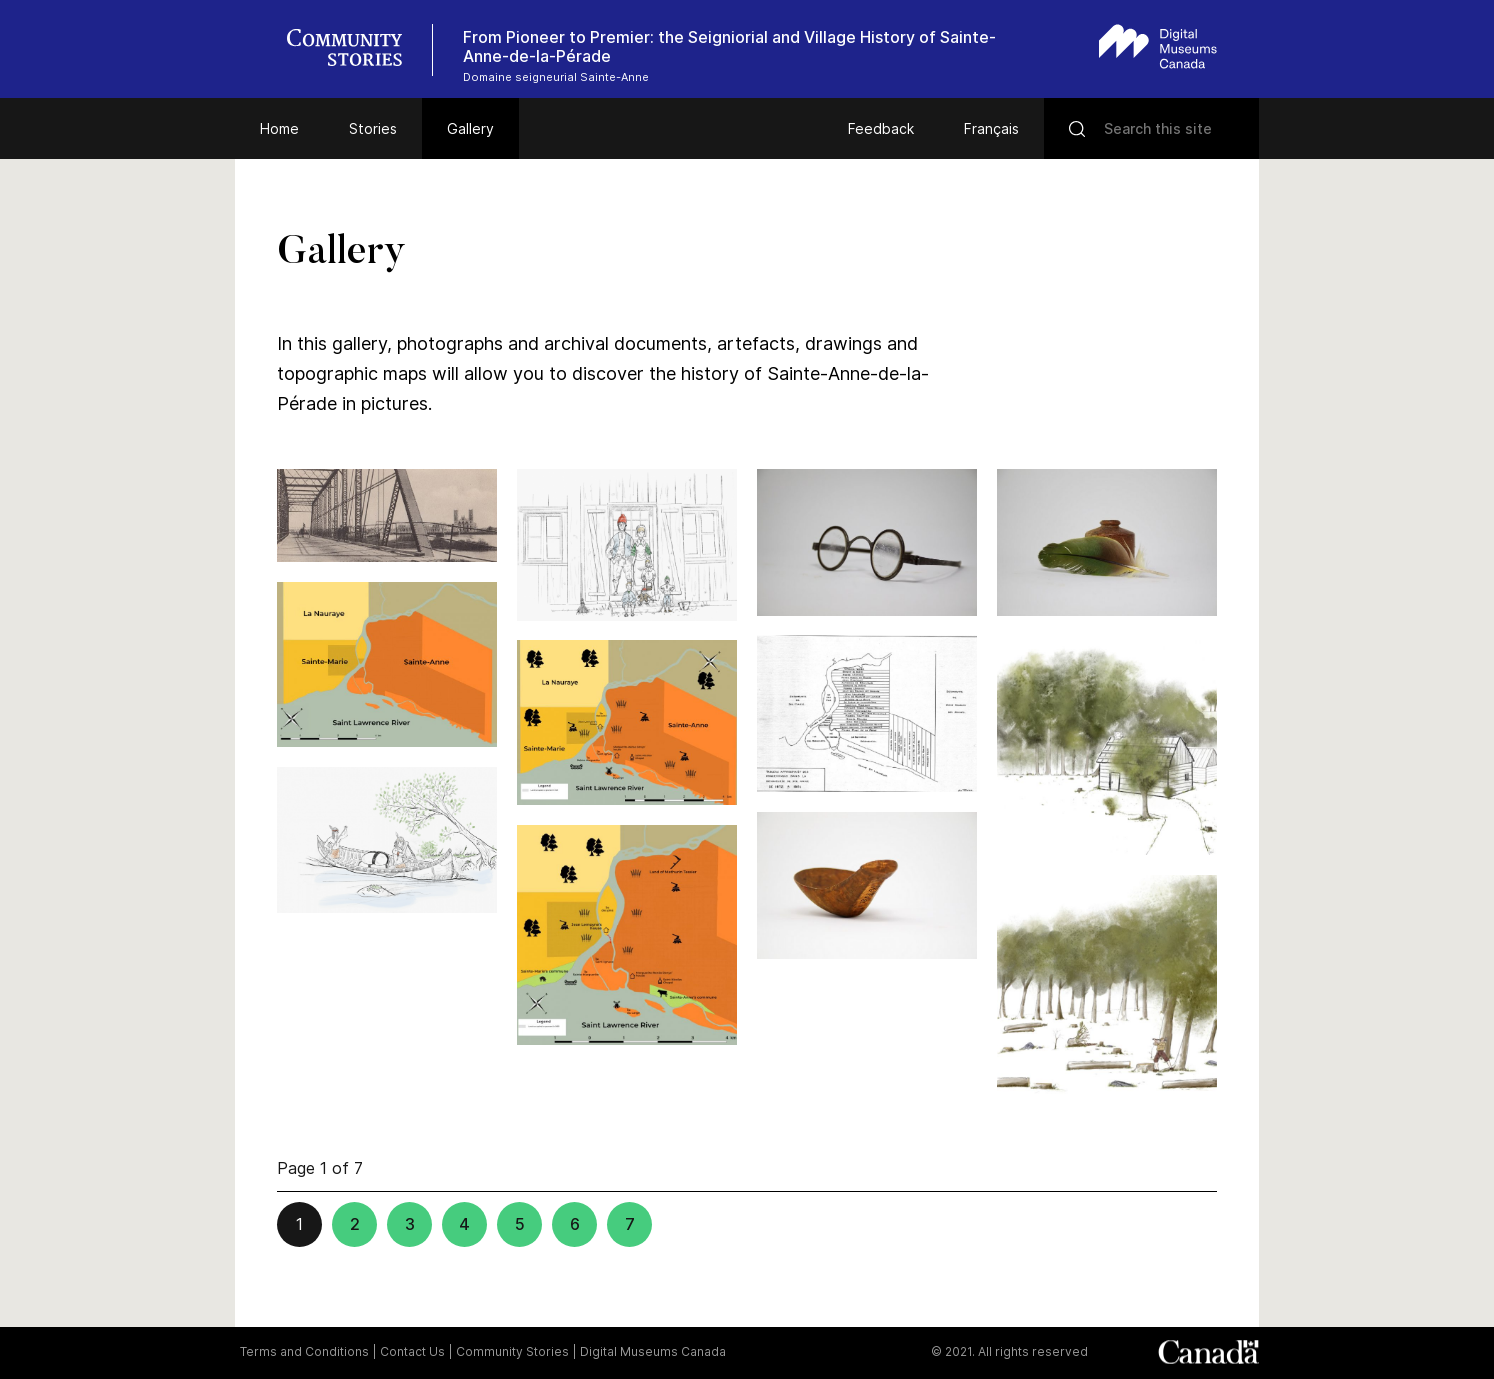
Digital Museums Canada (653, 1351)
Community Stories (512, 1351)
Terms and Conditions (304, 1351)
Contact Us (412, 1351)
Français (991, 128)
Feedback (881, 128)
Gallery (470, 128)
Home (279, 128)
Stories (373, 128)
